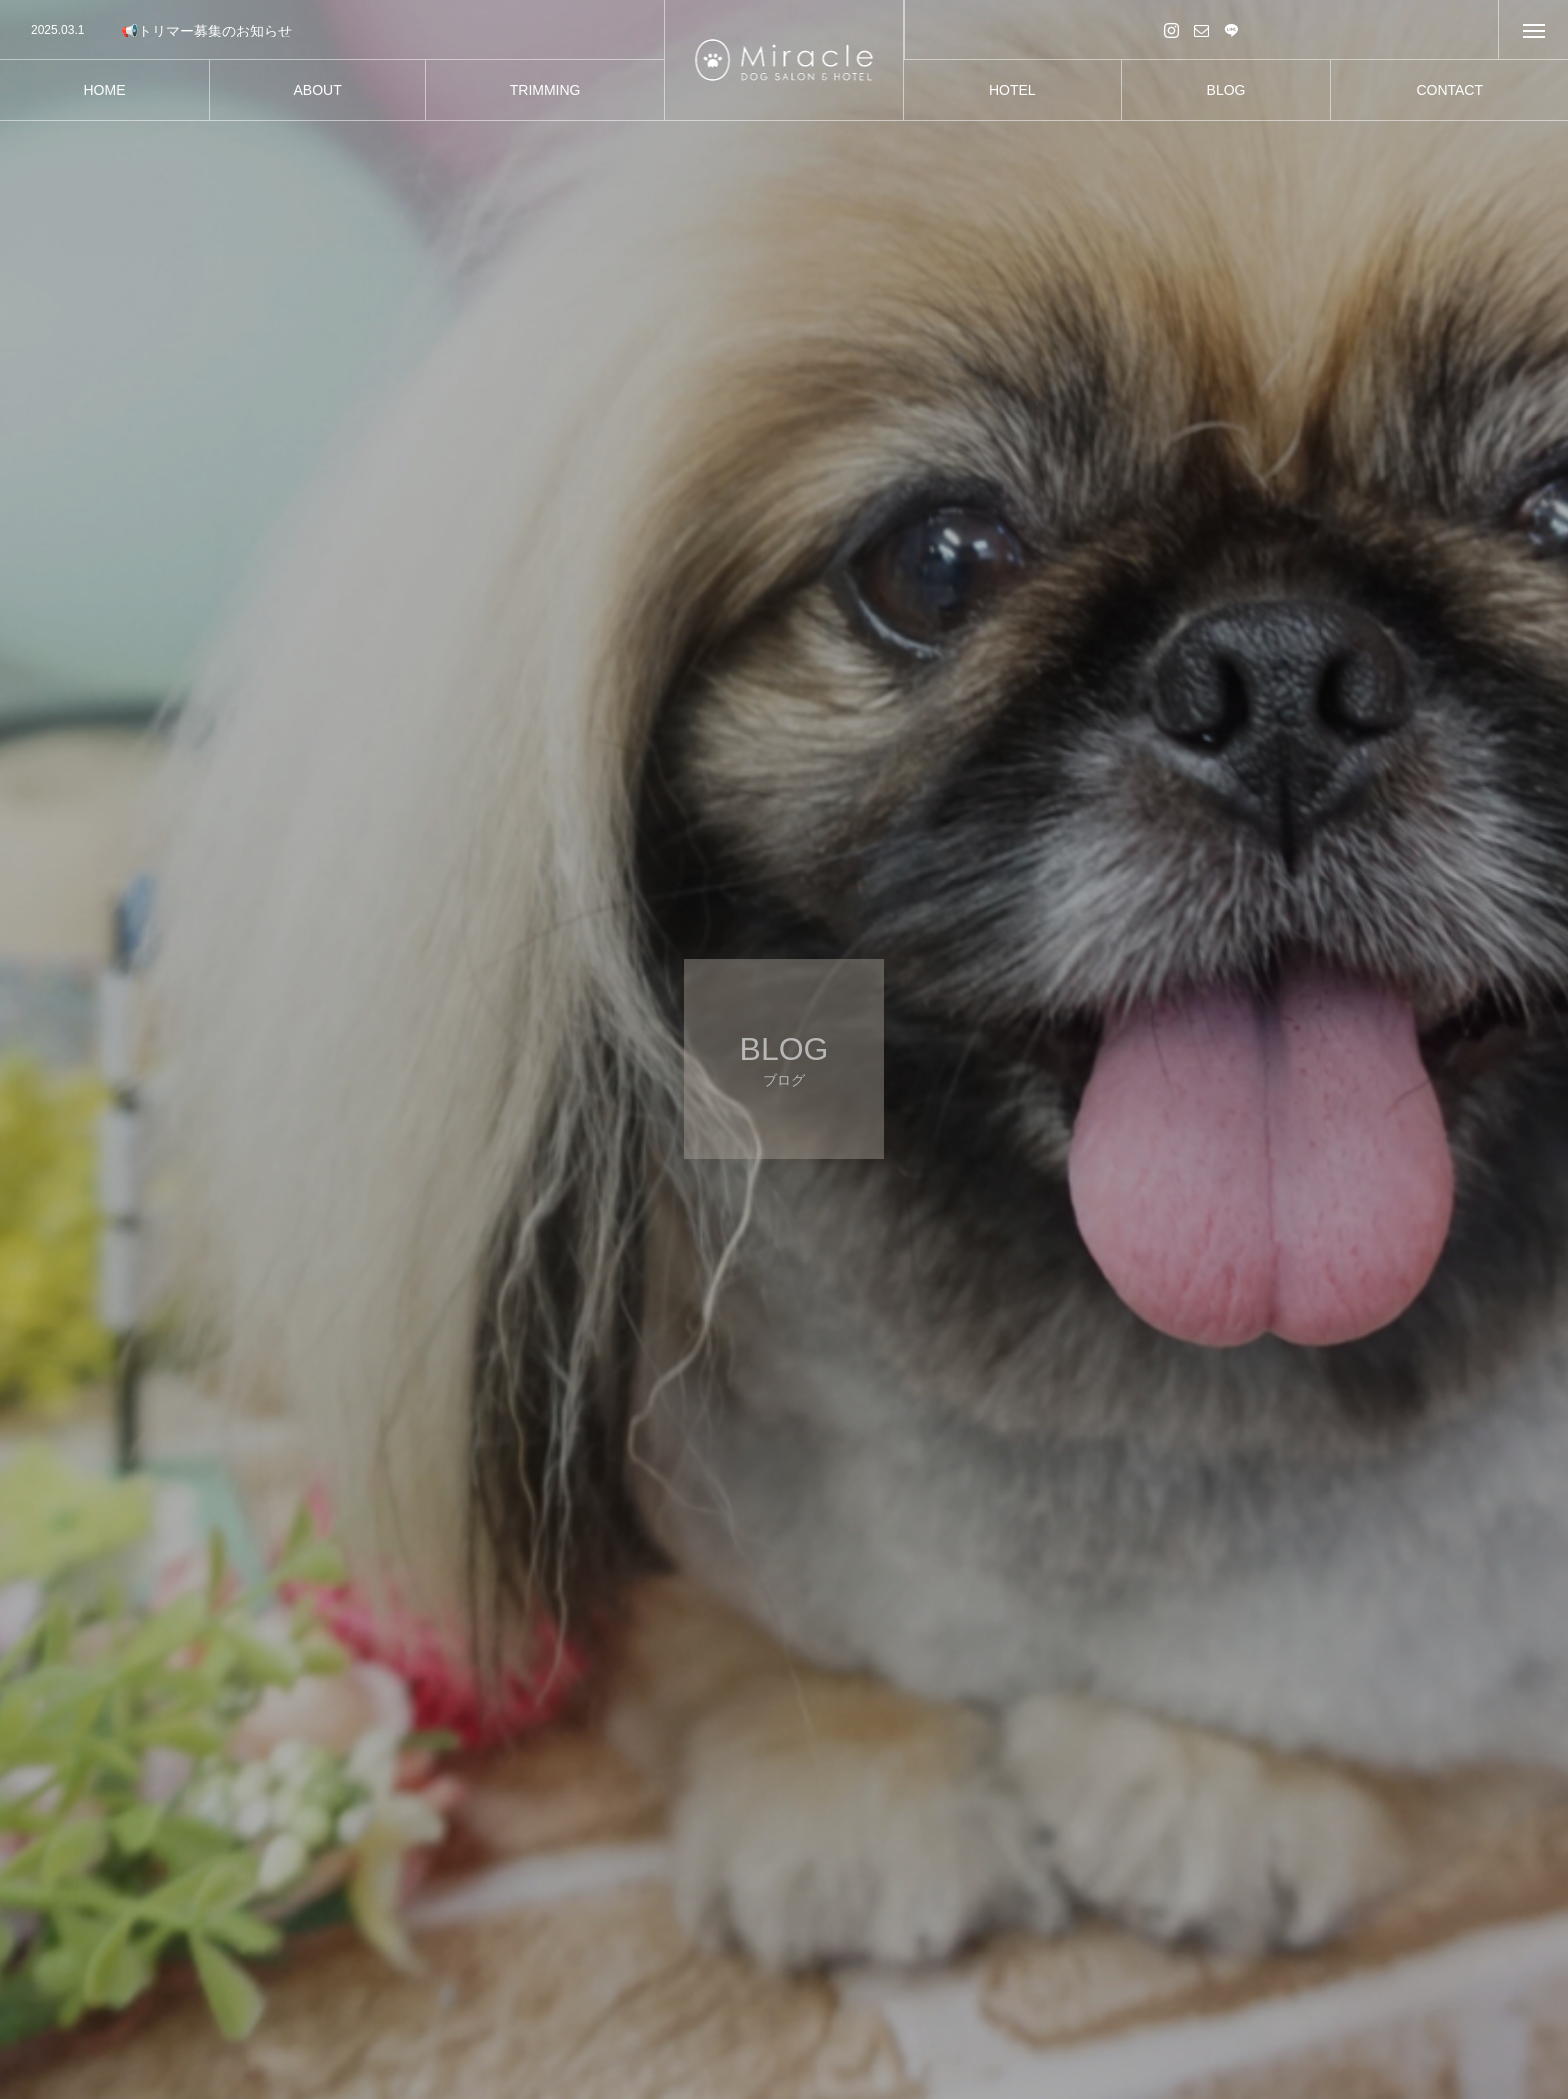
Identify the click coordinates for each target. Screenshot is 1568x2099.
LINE (1232, 29)
